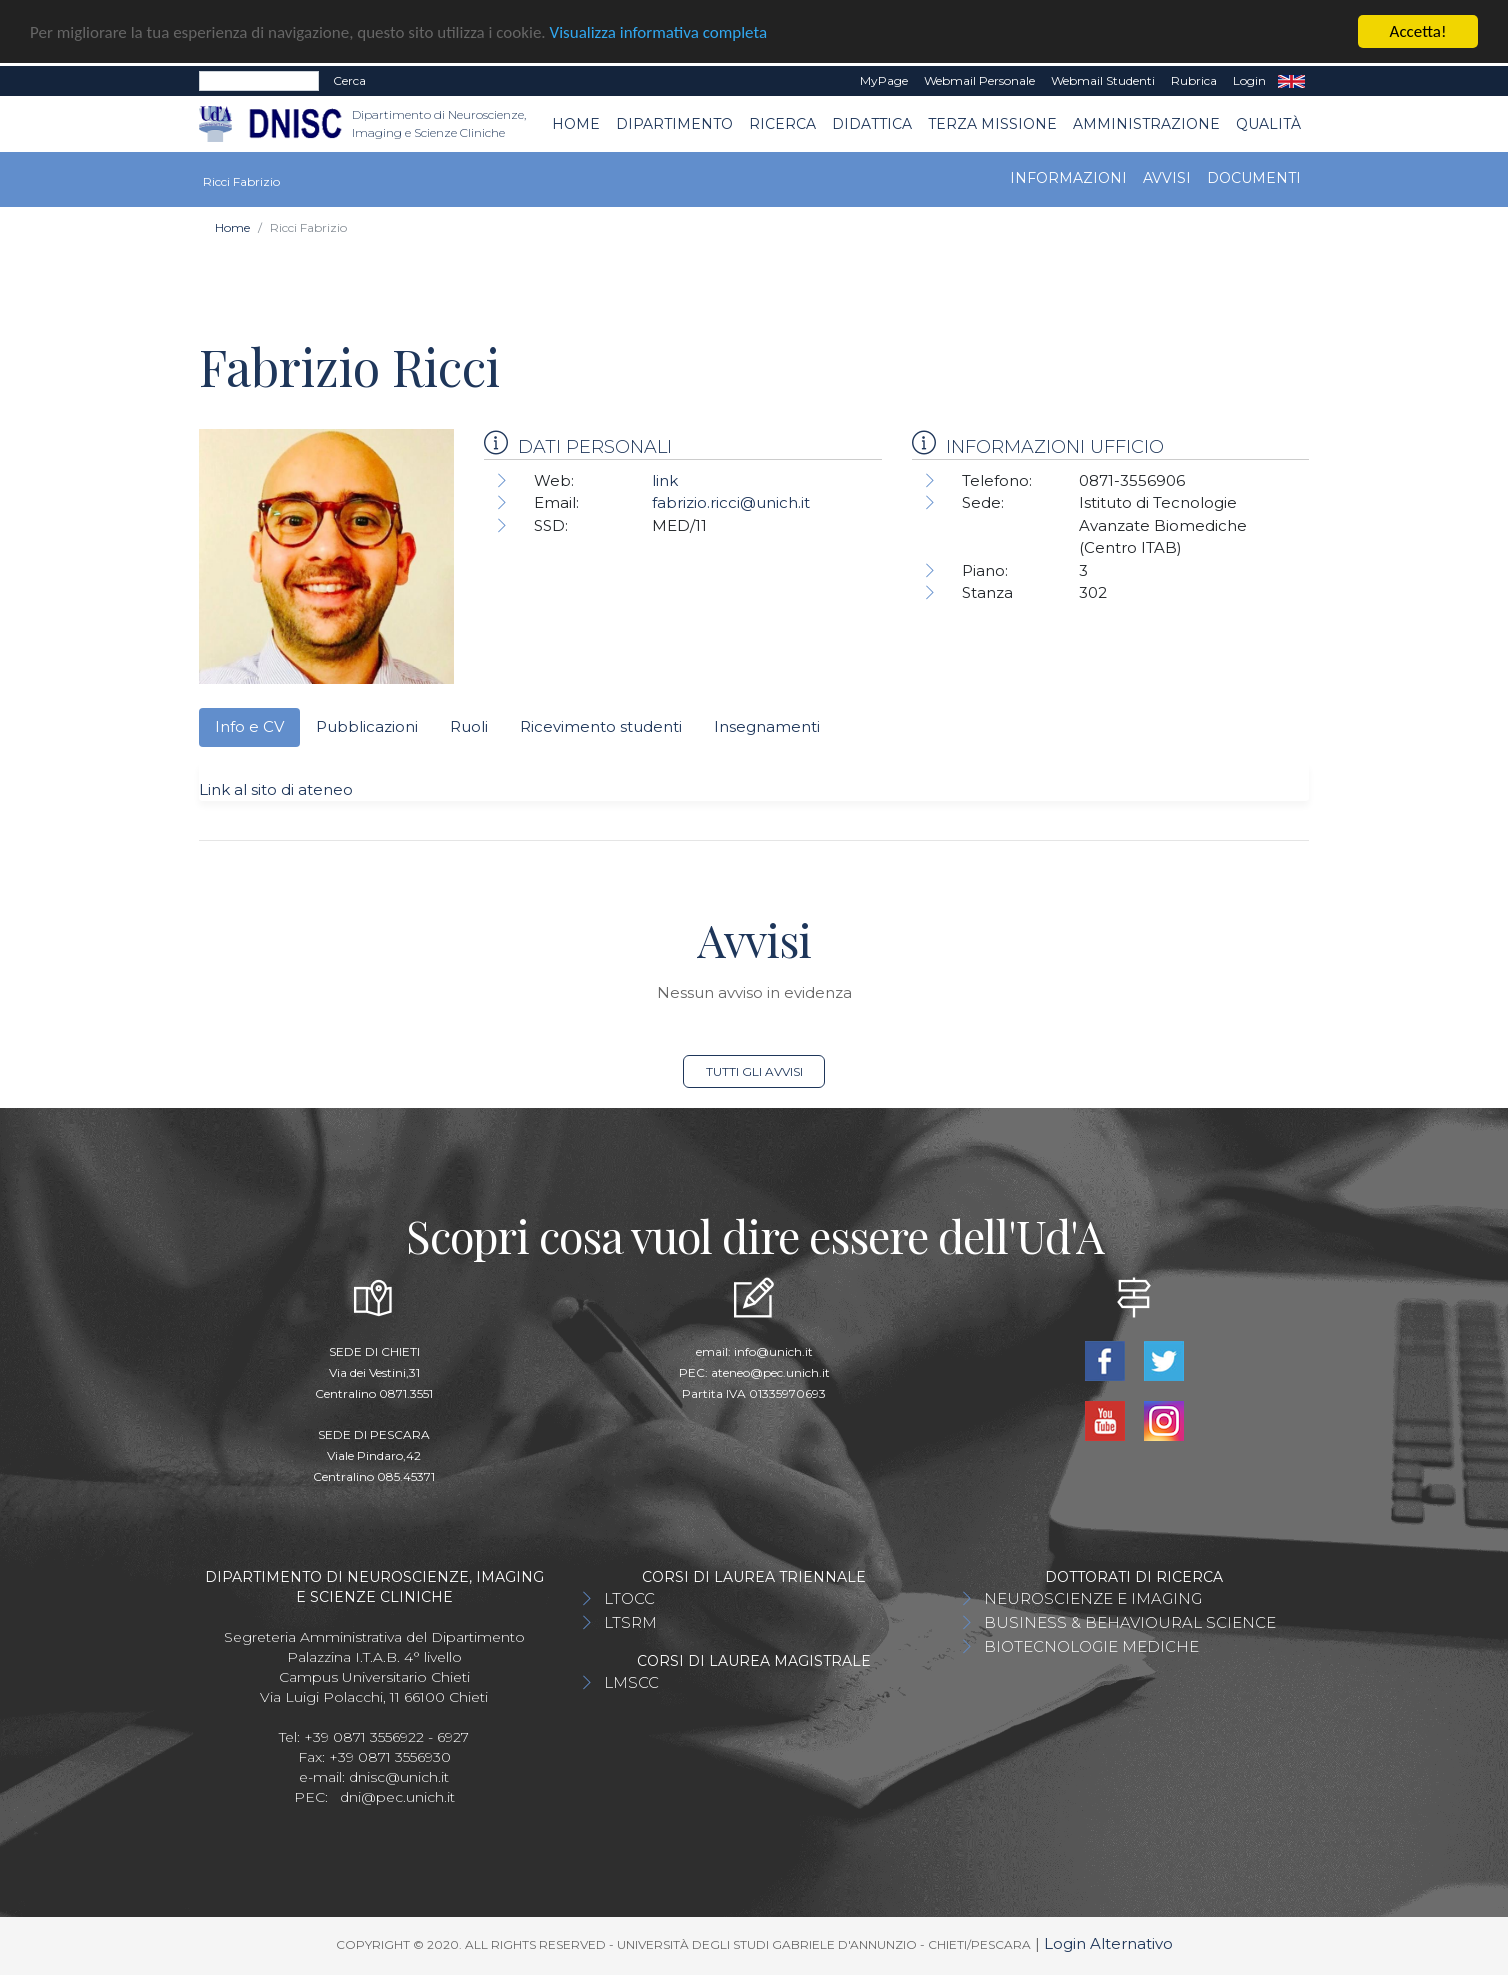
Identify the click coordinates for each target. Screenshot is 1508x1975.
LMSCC (631, 1682)
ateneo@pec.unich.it (770, 1372)
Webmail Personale (979, 80)
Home (576, 124)
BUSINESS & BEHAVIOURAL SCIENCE (1130, 1622)
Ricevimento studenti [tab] (601, 726)
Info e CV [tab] (249, 726)
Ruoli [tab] (469, 726)
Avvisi (1167, 178)
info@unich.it (773, 1351)
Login (1249, 80)
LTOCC (629, 1598)
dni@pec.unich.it (397, 1797)
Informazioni (1068, 178)
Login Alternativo (1108, 1943)
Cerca (349, 80)
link (665, 480)
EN (1291, 81)
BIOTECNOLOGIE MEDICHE (1091, 1646)
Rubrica (1194, 80)
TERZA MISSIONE (992, 124)
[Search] (259, 81)
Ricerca (782, 124)
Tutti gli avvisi (754, 1071)
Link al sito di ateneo (276, 789)
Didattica (872, 124)
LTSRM (630, 1622)
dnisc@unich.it (399, 1777)
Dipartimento (674, 124)
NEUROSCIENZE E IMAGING (1093, 1598)
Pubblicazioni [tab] (367, 726)
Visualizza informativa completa (659, 32)
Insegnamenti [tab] (767, 726)
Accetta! (1418, 31)
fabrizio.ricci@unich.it (731, 502)
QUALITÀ (1268, 124)
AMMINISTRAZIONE (1146, 124)
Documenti (1254, 178)
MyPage (884, 80)
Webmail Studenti (1103, 80)
